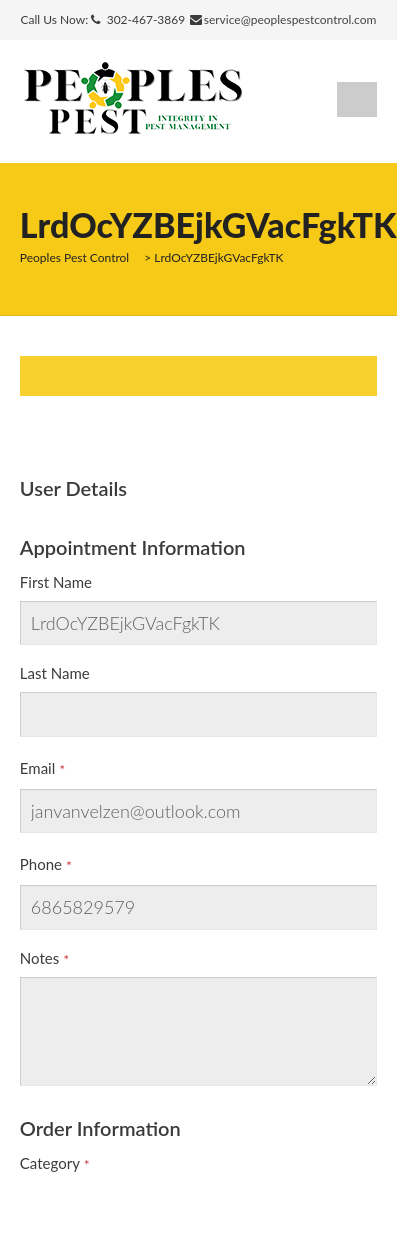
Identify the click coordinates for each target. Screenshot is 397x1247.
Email (37, 768)
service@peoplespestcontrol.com (290, 19)
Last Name (55, 673)
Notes (39, 958)
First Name (56, 582)
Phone (41, 864)
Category (50, 1163)
